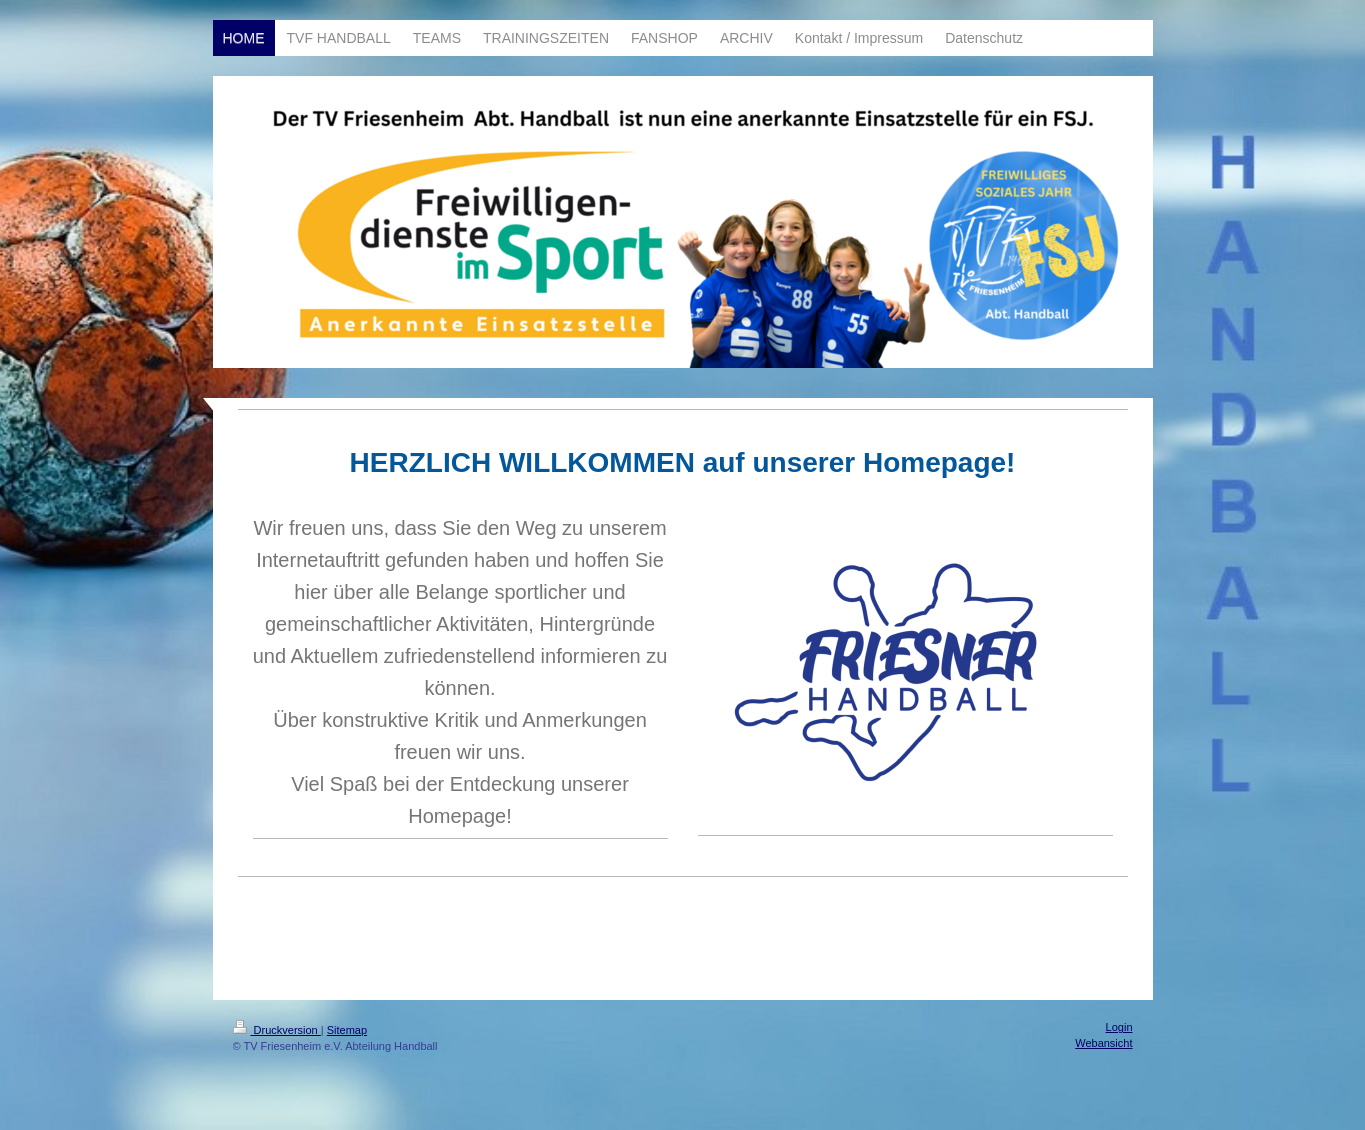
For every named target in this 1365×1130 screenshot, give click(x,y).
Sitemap (347, 1030)
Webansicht (1103, 1043)
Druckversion (277, 1030)
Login (1119, 1027)
